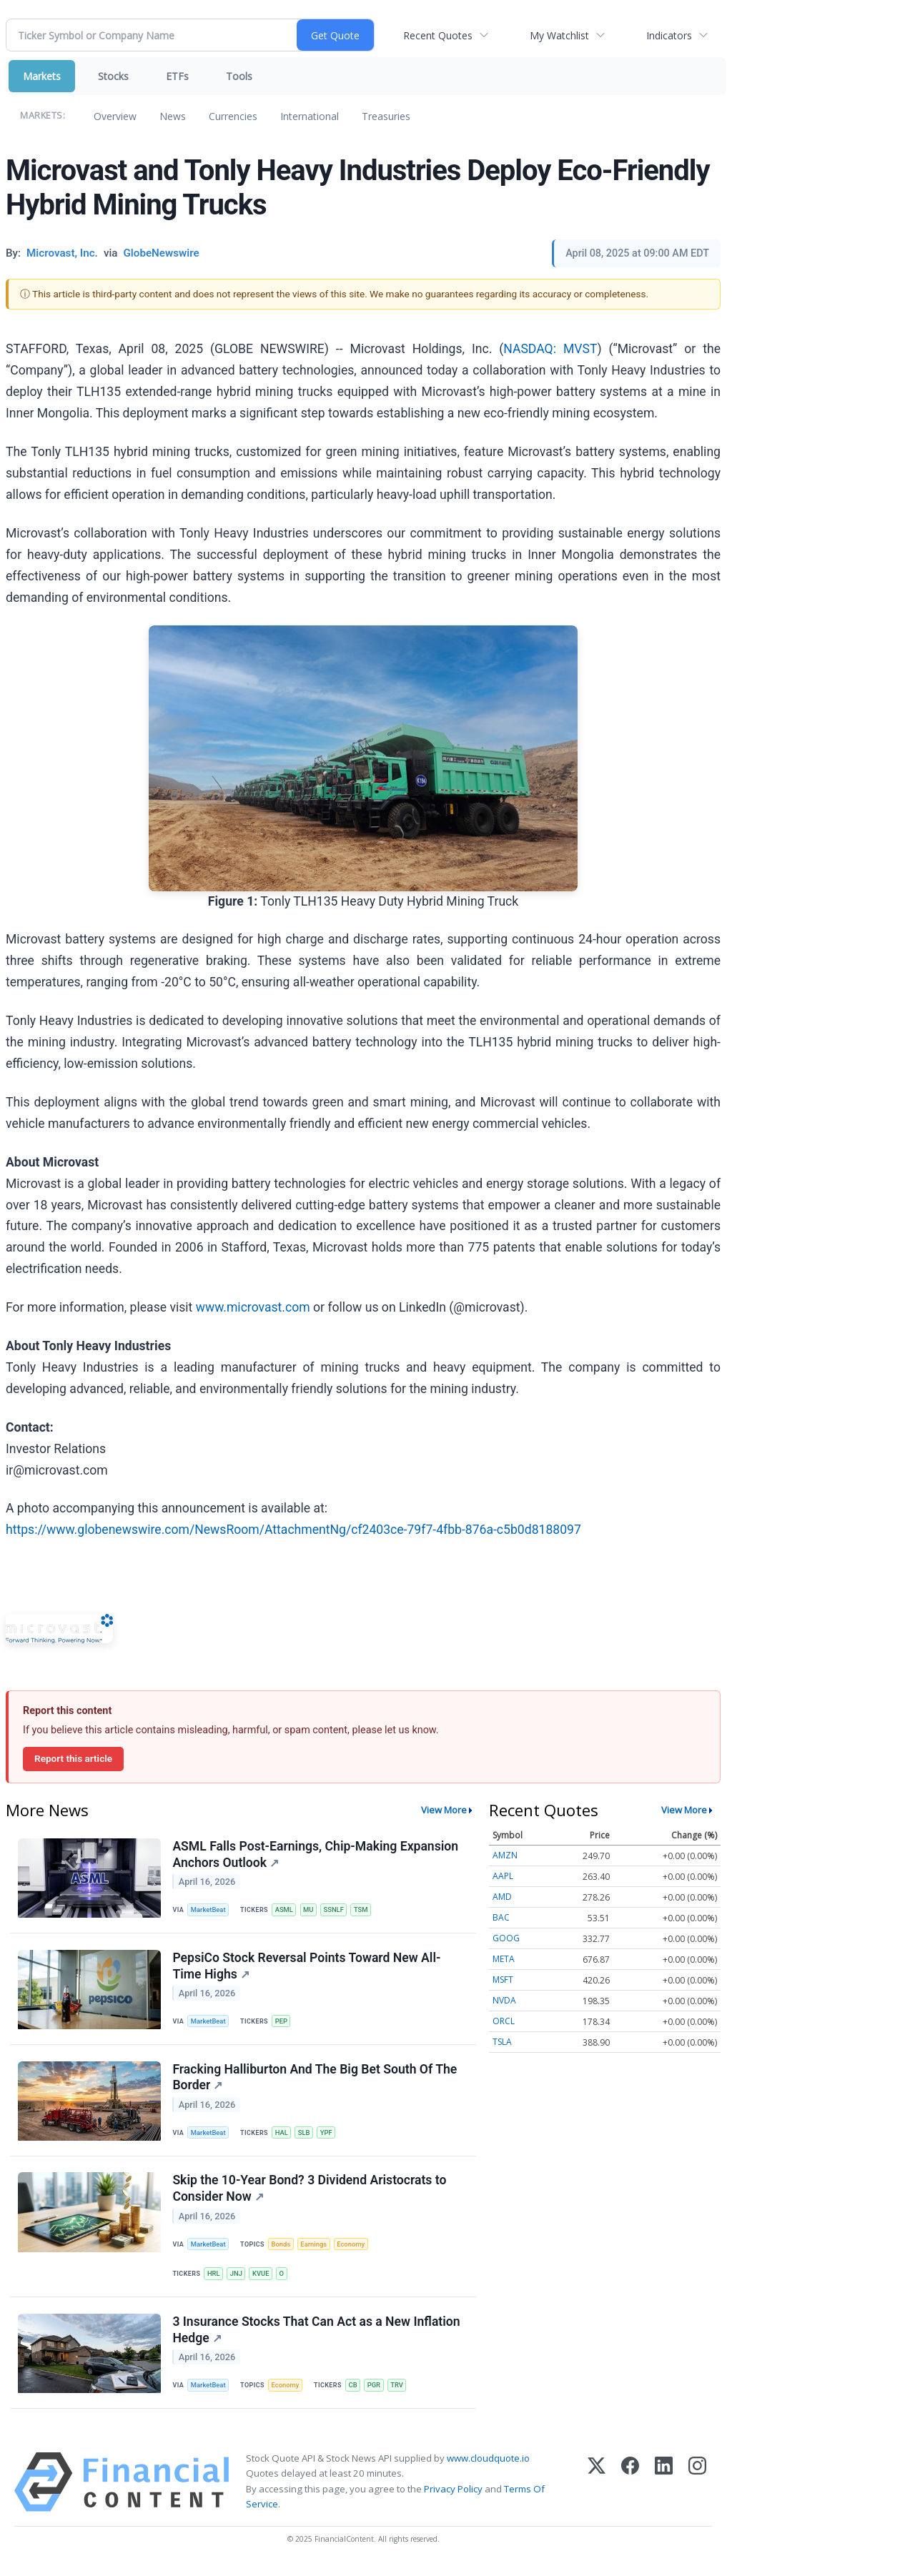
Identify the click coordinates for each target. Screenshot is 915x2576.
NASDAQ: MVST (550, 349)
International (309, 116)
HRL (214, 2280)
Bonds (282, 2250)
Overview (115, 116)
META (504, 1959)
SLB (306, 2137)
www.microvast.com (253, 1307)
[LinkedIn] (663, 2490)
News (172, 116)
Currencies (233, 116)
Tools (239, 76)
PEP (283, 2023)
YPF (329, 2137)
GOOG (506, 1938)
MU (311, 1910)
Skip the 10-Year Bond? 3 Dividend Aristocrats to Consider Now (310, 2194)
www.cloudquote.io (488, 2466)
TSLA (502, 2042)
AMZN (505, 1855)
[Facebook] (630, 2490)
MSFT (503, 1979)
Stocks (113, 76)
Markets (42, 76)
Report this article (73, 1758)
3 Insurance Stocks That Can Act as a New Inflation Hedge (316, 2337)
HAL (283, 2137)
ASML (286, 1910)
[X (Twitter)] (596, 2490)
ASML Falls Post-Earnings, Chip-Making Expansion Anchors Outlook (316, 1854)
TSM (365, 1910)
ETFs (177, 76)
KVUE (263, 2280)
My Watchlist (559, 35)
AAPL (503, 1876)
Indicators (669, 35)
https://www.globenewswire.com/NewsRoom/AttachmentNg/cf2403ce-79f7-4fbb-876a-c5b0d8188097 (293, 1529)
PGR (378, 2393)
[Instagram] (697, 2490)
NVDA (504, 2000)
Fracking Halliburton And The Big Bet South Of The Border (315, 2081)
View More (444, 1809)
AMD (502, 1897)
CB (356, 2393)
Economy (354, 2250)
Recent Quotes (438, 35)
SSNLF (337, 1910)
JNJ (238, 2280)
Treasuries (386, 116)
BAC (501, 1917)
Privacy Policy (453, 2497)
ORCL (504, 2021)
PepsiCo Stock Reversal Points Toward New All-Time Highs (307, 1968)
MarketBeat (209, 1910)
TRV (401, 2393)
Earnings (316, 2250)
